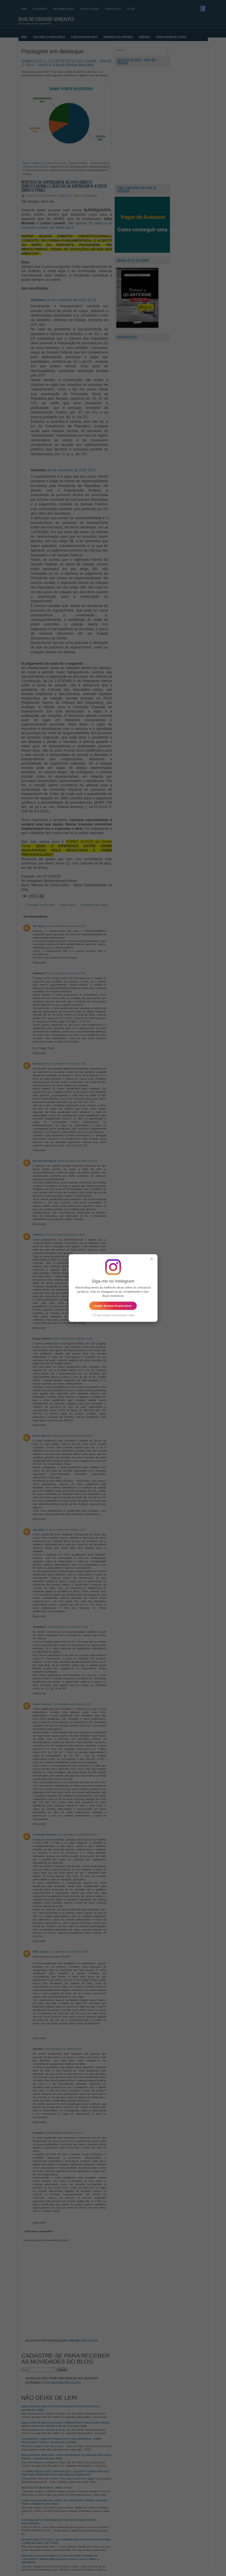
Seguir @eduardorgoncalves (113, 1305)
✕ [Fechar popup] (151, 1259)
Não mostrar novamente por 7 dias (113, 1315)
